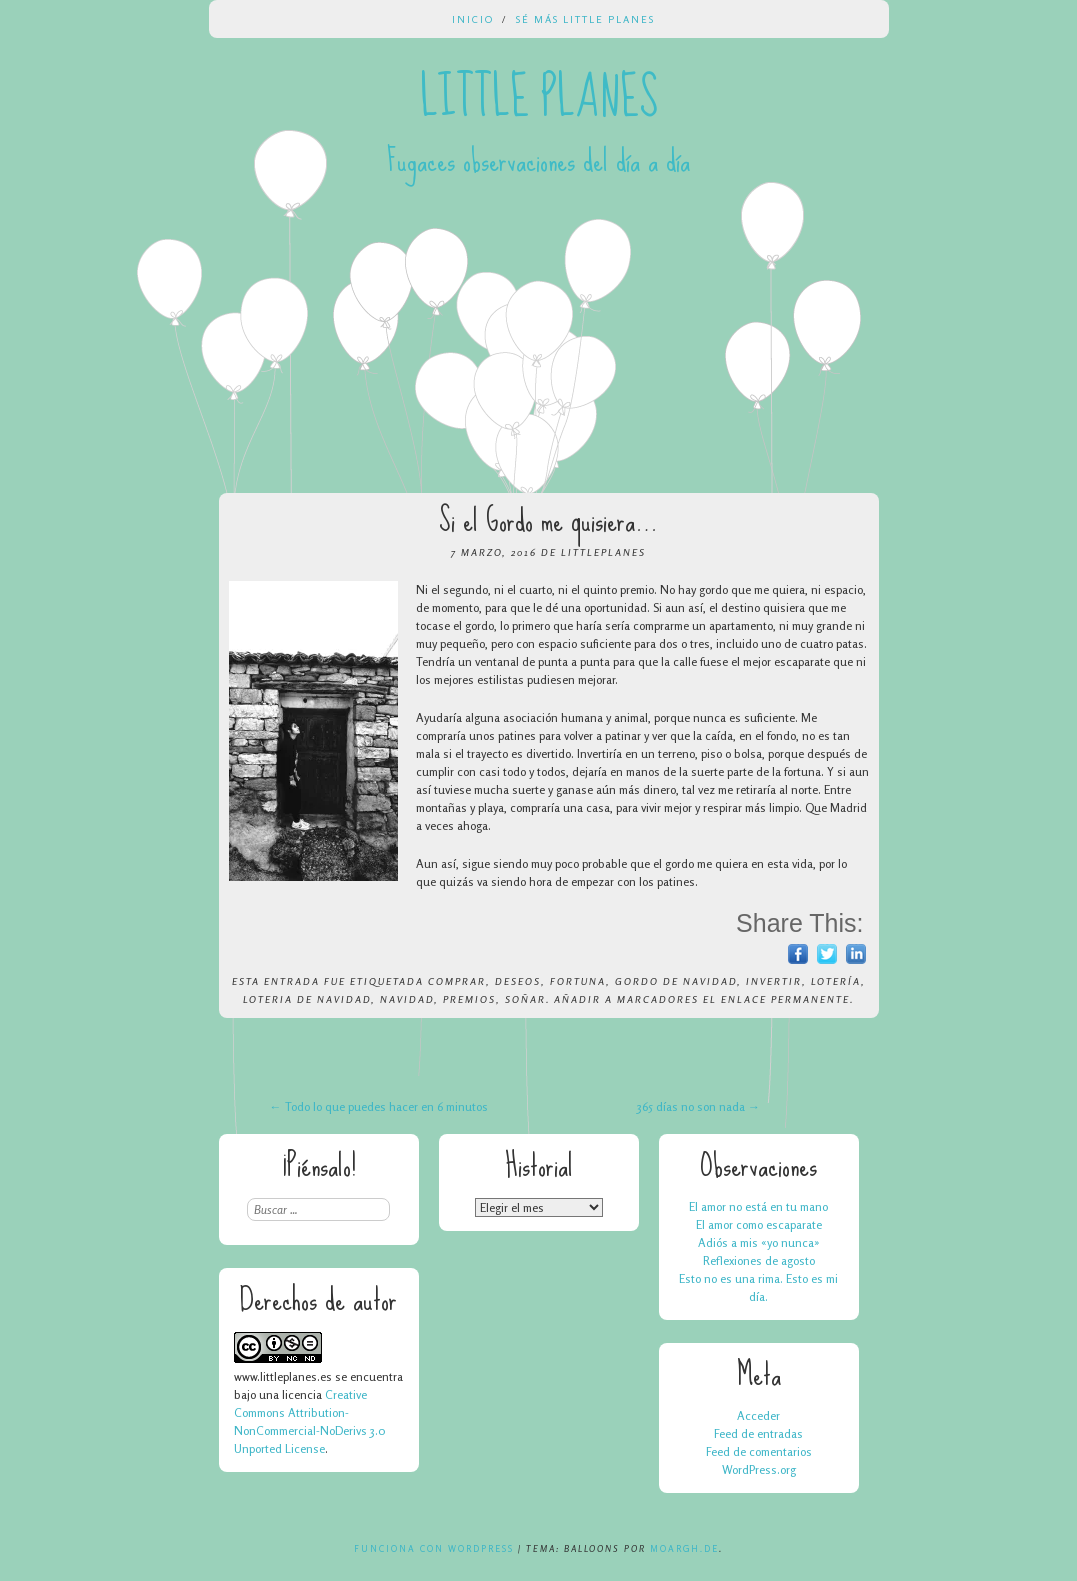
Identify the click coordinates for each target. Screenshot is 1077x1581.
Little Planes (539, 98)
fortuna (578, 981)
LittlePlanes (603, 552)
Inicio (473, 19)
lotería (836, 981)
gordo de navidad (676, 981)
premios (469, 999)
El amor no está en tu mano (758, 1206)
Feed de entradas (758, 1433)
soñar (525, 999)
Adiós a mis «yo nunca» (759, 1242)
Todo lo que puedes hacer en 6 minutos (379, 1106)
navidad (407, 999)
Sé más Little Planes (585, 19)
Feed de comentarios (759, 1451)
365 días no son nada (698, 1106)
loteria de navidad (307, 999)
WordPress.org (759, 1469)
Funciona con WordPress (434, 1548)
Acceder (758, 1415)
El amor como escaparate (759, 1224)
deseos (518, 981)
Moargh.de (684, 1548)
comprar (457, 981)
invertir (774, 981)
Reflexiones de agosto (759, 1260)
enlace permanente (785, 999)
